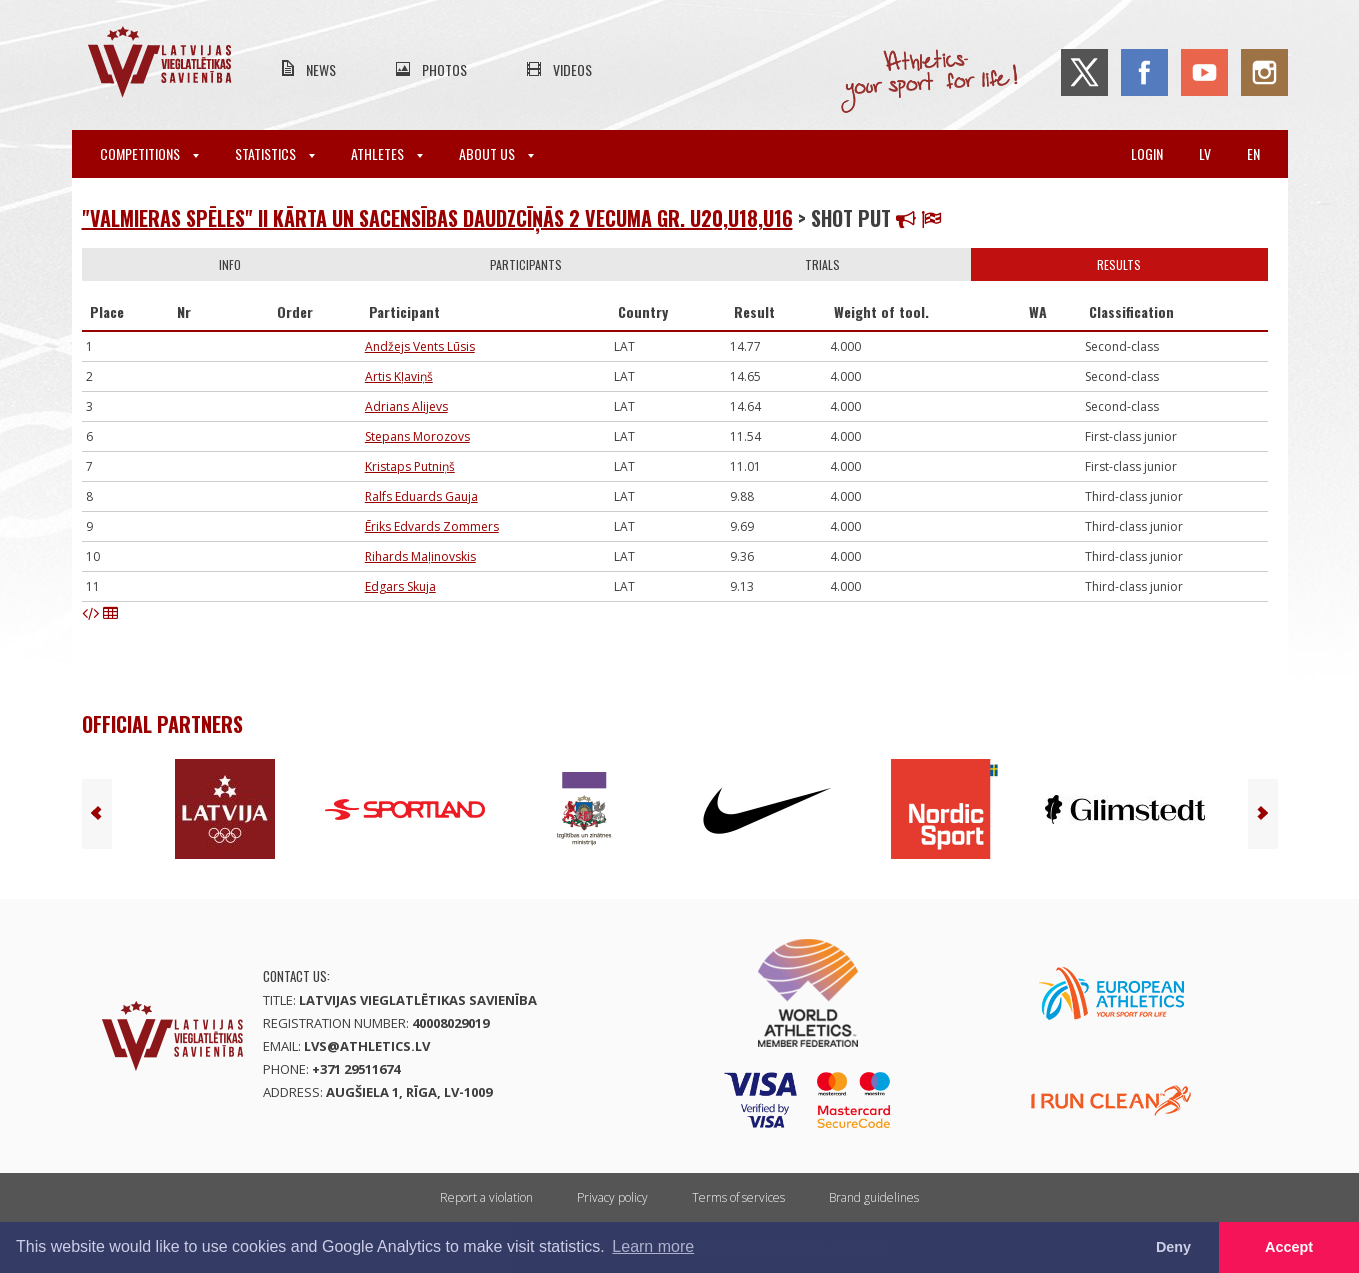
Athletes (387, 153)
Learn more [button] (653, 1246)
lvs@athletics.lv (367, 1046)
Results (1119, 264)
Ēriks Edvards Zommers (432, 526)
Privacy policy (612, 1197)
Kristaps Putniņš (410, 466)
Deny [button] (1173, 1247)
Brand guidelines (874, 1197)
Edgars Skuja (400, 586)
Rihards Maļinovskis (420, 556)
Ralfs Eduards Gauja (421, 496)
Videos (572, 69)
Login (1147, 153)
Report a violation (486, 1197)
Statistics (275, 153)
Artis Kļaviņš (399, 376)
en (1253, 153)
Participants (526, 264)
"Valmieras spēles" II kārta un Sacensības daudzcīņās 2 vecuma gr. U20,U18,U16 (437, 218)
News (321, 69)
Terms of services (738, 1197)
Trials (822, 264)
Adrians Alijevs (406, 406)
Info (230, 264)
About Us (496, 153)
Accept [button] (1289, 1247)
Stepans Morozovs (417, 436)
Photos (444, 69)
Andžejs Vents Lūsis (420, 346)
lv (1205, 153)
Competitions (149, 153)
